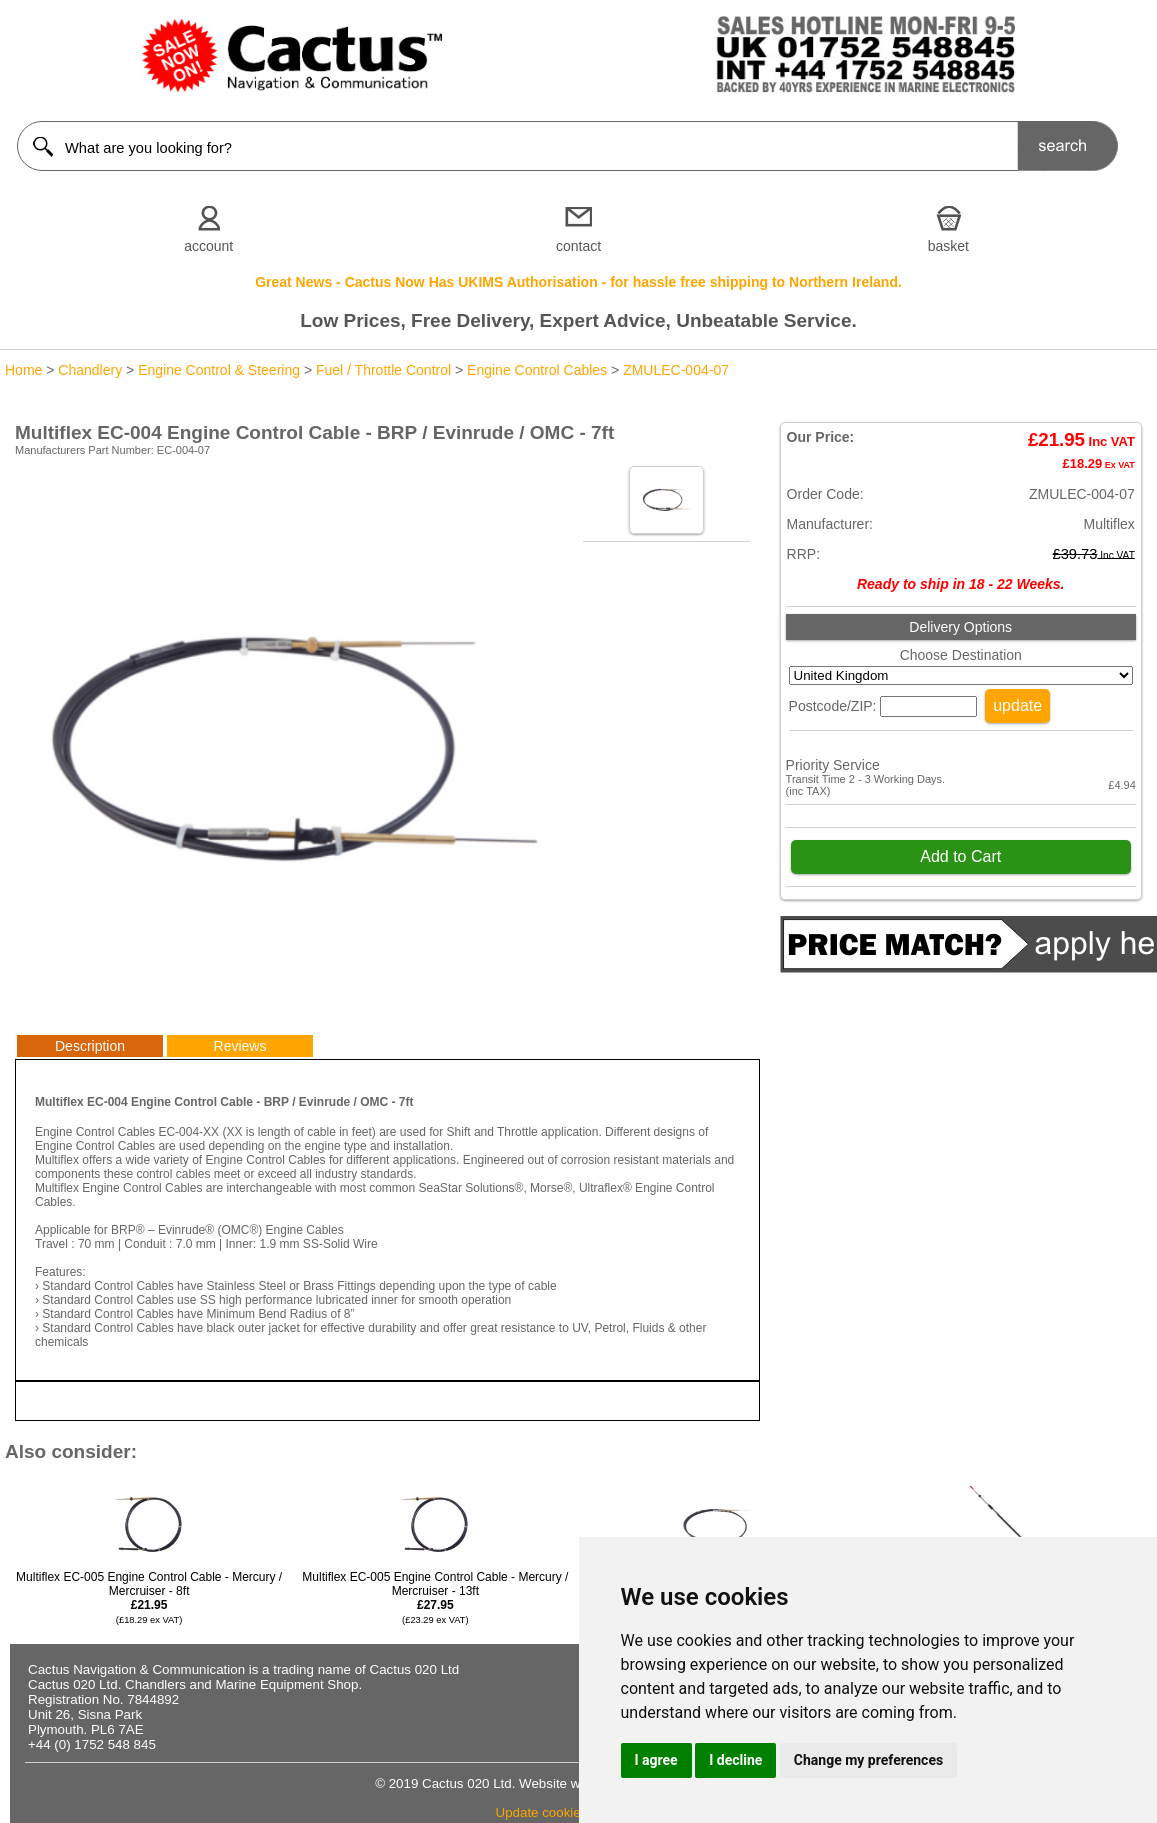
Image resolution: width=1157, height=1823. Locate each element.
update (1017, 705)
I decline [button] (735, 1760)
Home (23, 370)
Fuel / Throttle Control (383, 370)
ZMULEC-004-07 (676, 370)
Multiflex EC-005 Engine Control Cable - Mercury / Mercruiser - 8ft (149, 1597)
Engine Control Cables (537, 370)
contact (578, 246)
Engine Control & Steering (219, 370)
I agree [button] (656, 1760)
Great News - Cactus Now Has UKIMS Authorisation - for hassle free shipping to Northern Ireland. (578, 282)
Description (90, 1046)
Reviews (240, 1046)
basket (948, 246)
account (208, 246)
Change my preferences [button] (868, 1760)
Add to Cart (960, 856)
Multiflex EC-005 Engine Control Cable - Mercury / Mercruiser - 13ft (435, 1597)
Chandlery (90, 370)
